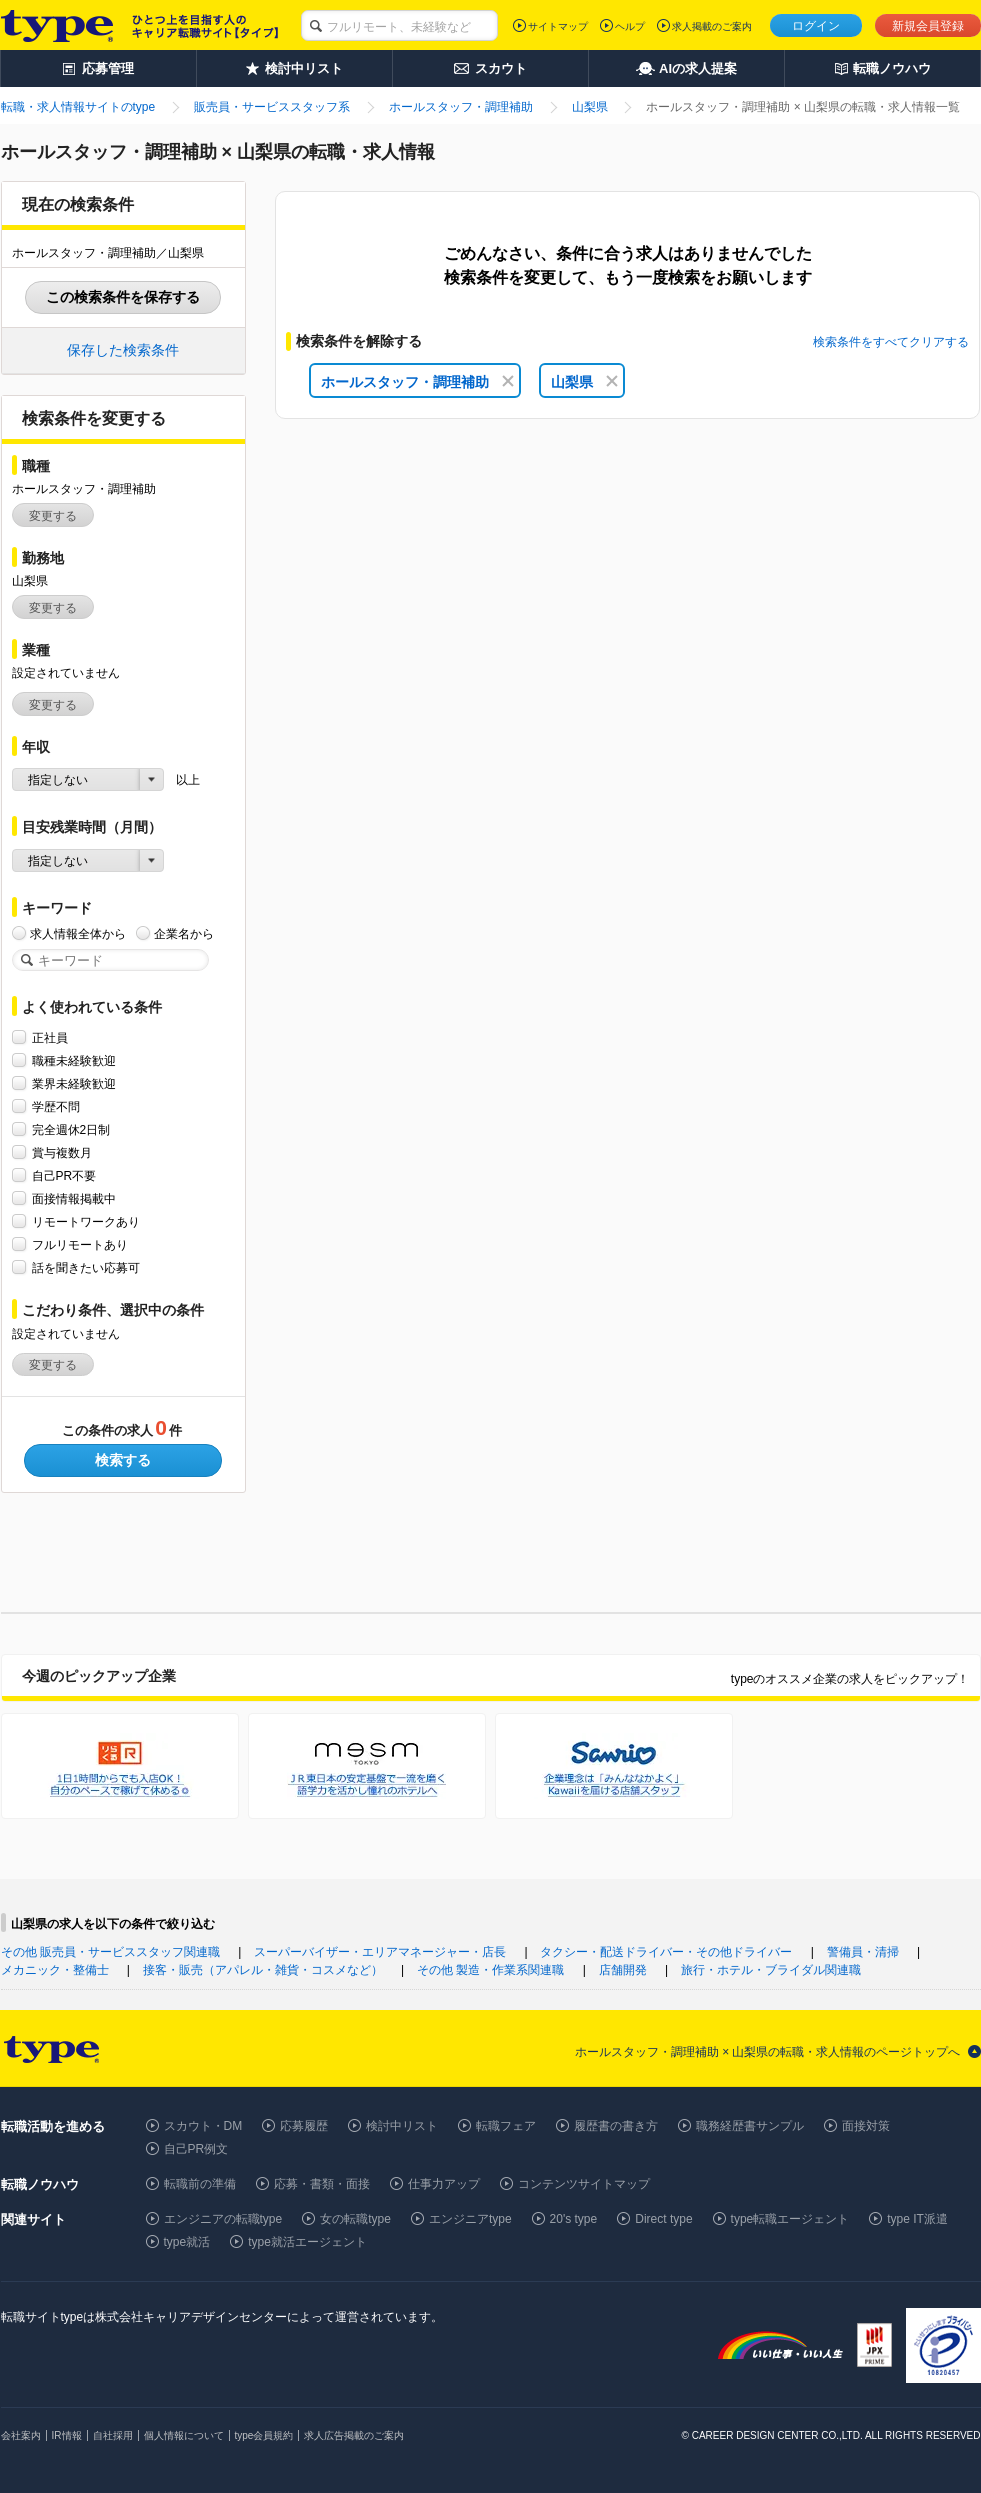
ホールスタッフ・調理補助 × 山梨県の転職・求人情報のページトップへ (768, 2052)
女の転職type (355, 2219)
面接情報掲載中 (74, 1198)
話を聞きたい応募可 (86, 1267)
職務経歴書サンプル (750, 2126)
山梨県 (584, 382)
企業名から (184, 933)
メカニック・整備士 (55, 1970)
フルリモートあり (80, 1244)
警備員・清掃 (863, 1952)
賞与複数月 (62, 1152)
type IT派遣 (917, 2219)
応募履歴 (304, 2126)
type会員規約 (264, 2435)
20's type (574, 2219)
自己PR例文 (196, 2149)
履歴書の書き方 (616, 2126)
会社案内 (21, 2435)
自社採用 (113, 2435)
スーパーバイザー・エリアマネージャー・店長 (380, 1952)
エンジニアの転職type (223, 2219)
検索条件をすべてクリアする (891, 342)
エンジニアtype (470, 2219)
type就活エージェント (307, 2242)
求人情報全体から (78, 933)
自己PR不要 (64, 1175)
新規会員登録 (928, 26)
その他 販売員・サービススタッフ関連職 (110, 1952)
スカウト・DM (203, 2126)
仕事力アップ (444, 2184)
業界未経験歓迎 (74, 1083)
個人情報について (184, 2435)
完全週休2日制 (71, 1129)
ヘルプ (630, 26)
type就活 (187, 2242)
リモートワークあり (86, 1221)
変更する (53, 516)
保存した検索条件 (123, 350)
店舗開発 (623, 1970)
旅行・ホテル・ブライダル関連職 (771, 1970)
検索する (123, 1460)
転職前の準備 (200, 2184)
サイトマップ (558, 26)
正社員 (50, 1037)
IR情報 (67, 2435)
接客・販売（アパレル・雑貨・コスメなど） (263, 1970)
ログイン (816, 26)
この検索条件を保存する (123, 297)
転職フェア (506, 2126)
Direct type (663, 2219)
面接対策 (866, 2126)
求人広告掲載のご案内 (354, 2435)
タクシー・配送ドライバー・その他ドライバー (666, 1952)
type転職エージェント (790, 2219)
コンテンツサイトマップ (584, 2184)
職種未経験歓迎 (74, 1060)
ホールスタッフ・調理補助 (417, 382)
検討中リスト (402, 2126)
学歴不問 (56, 1106)
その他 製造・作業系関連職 (490, 1970)
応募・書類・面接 (322, 2184)
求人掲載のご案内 (712, 26)
